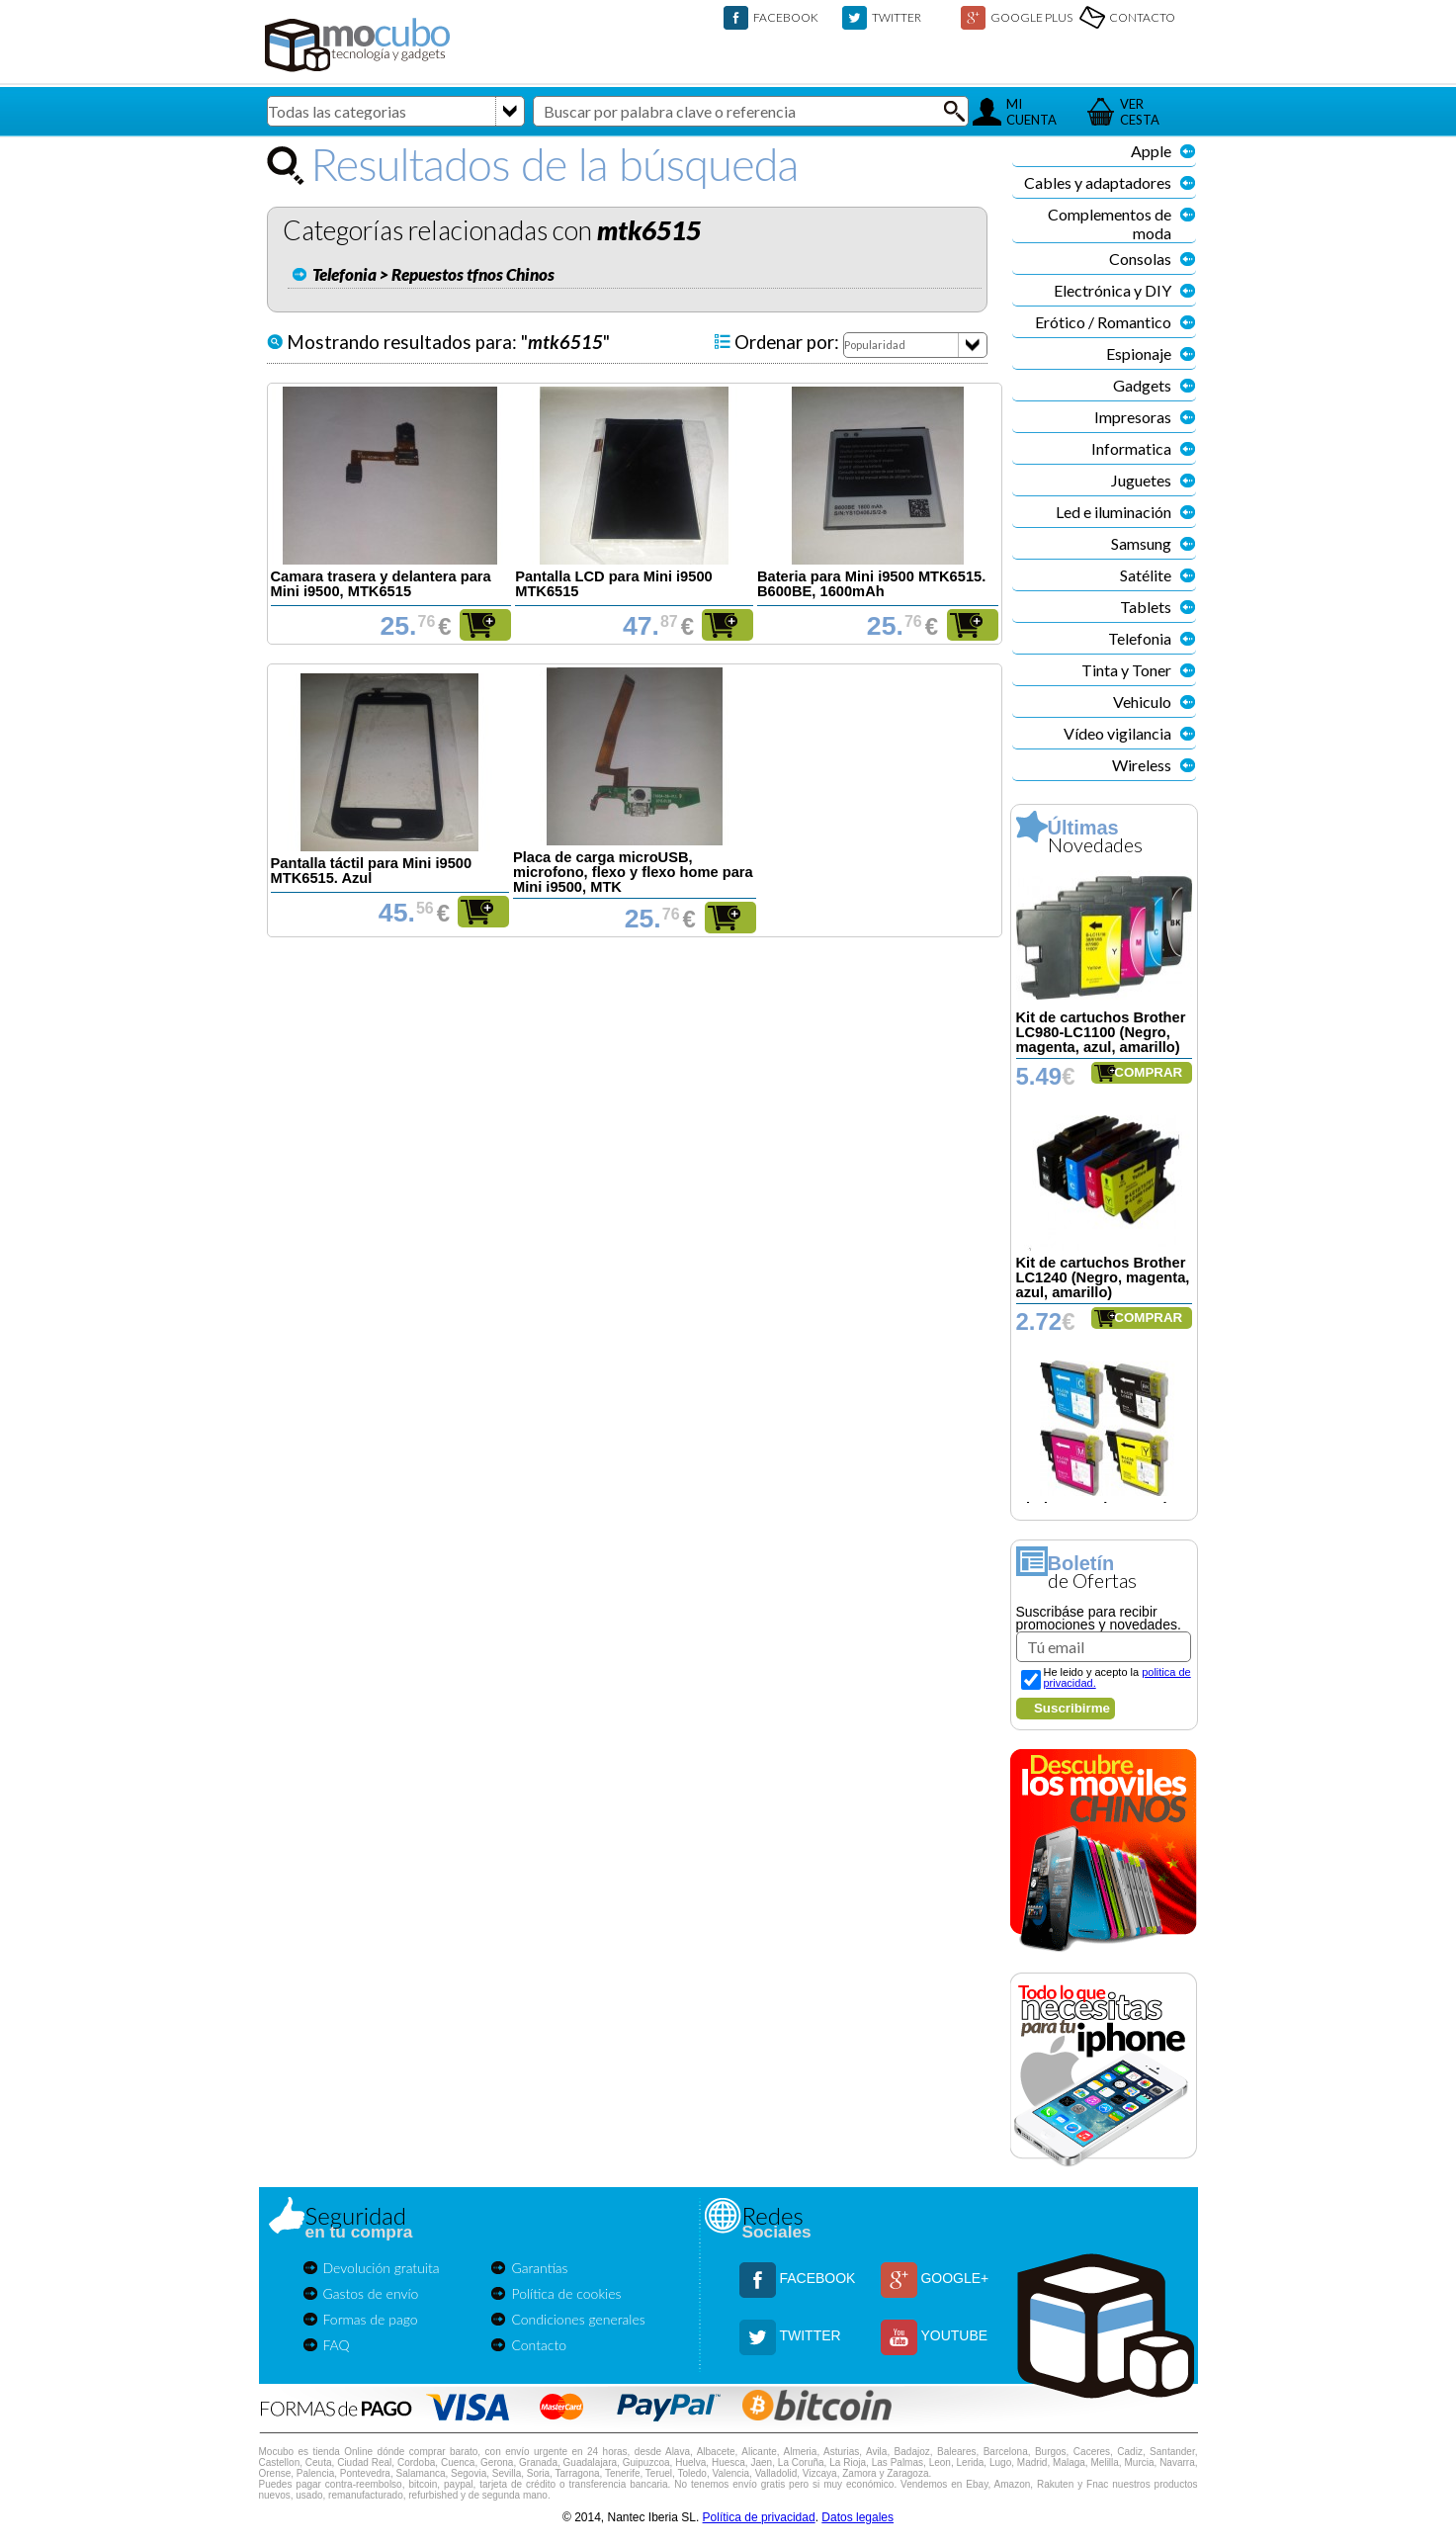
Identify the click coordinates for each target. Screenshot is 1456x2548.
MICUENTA (1031, 112)
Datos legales (857, 2517)
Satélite (1145, 575)
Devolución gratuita (381, 2267)
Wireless (1141, 764)
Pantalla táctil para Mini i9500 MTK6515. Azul (371, 870)
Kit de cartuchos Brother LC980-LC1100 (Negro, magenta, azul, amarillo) (1101, 1032)
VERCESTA (1139, 112)
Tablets (1145, 606)
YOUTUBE (953, 2335)
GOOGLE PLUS (1031, 17)
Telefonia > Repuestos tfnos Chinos (433, 274)
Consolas (1140, 258)
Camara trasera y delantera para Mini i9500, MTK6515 (381, 584)
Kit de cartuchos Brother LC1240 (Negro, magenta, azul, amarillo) (1103, 1277)
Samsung (1141, 543)
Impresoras (1132, 416)
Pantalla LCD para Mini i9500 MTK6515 (614, 584)
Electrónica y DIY (1112, 290)
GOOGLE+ (954, 2278)
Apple (1151, 150)
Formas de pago (370, 2319)
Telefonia (1139, 638)
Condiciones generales (577, 2319)
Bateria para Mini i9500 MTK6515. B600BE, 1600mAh (871, 584)
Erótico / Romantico (1103, 321)
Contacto (538, 2344)
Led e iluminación (1113, 511)
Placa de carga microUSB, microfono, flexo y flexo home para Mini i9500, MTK (633, 872)
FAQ (336, 2344)
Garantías (539, 2267)
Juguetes (1141, 480)
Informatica (1131, 448)
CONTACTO (1142, 17)
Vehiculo (1142, 701)
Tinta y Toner (1126, 669)
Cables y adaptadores (1097, 182)
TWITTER (896, 17)
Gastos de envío (371, 2293)
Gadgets (1142, 385)
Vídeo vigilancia (1117, 733)
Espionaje (1138, 353)
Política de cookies (566, 2293)
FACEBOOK (785, 17)
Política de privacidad (759, 2517)
